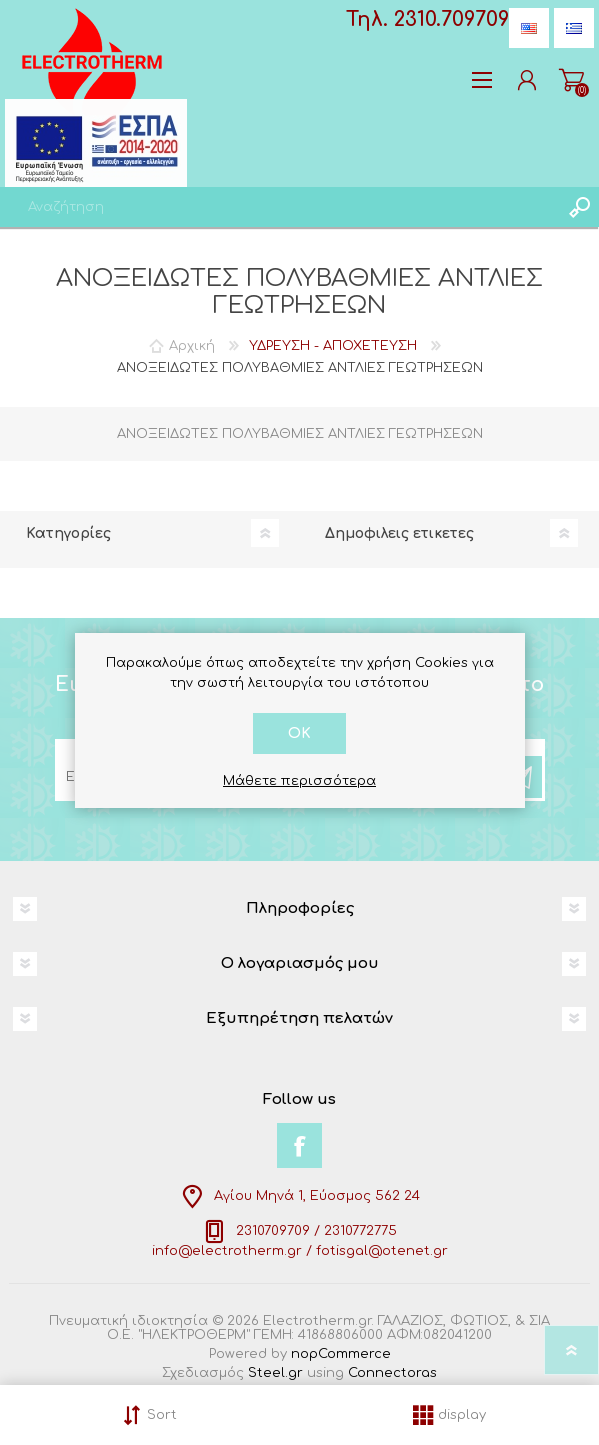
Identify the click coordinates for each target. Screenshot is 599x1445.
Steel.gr (275, 1373)
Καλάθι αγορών (571, 80)
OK (299, 733)
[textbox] (279, 207)
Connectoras (392, 1373)
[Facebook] (299, 1145)
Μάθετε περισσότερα (299, 781)
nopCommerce (341, 1354)
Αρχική (192, 346)
